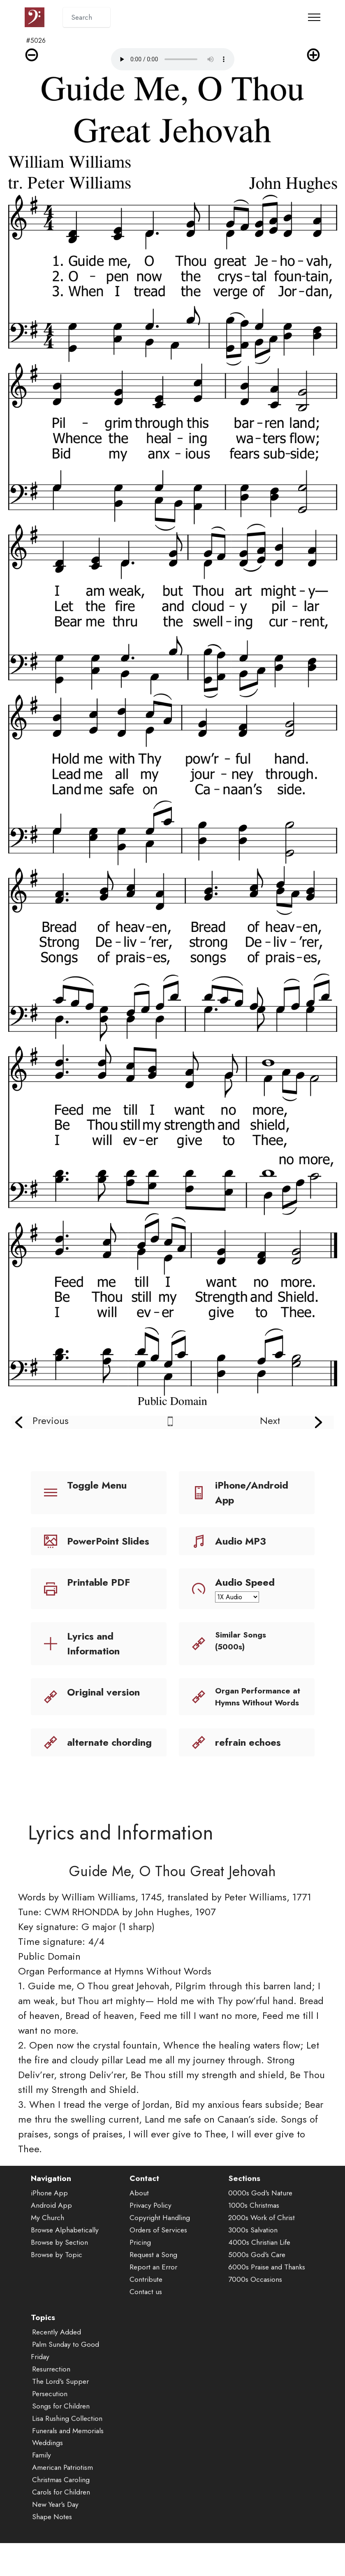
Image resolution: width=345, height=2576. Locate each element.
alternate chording (109, 1742)
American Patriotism (62, 2498)
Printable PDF (98, 1582)
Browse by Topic (56, 2285)
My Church (47, 2249)
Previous (50, 1420)
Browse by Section (59, 2273)
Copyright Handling (160, 2249)
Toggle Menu (97, 1485)
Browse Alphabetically (65, 2261)
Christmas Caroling (61, 2511)
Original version (103, 1692)
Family (41, 2486)
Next (270, 1420)
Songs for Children (61, 2437)
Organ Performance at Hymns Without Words (257, 1696)
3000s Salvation (253, 2261)
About (139, 2224)
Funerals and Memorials (68, 2461)
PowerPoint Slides (108, 1541)
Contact (144, 2209)
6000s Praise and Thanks (266, 2298)
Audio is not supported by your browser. (172, 59)
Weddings (47, 2474)
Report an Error (153, 2298)
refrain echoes (248, 1742)
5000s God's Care (256, 2285)
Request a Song (153, 2285)
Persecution (49, 2424)
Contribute (146, 2310)
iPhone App (49, 2224)
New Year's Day (55, 2535)
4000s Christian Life (259, 2273)
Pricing (140, 2273)
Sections (244, 2209)
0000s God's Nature (260, 2224)
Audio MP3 (240, 1541)
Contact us (146, 2322)
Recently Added (56, 2363)
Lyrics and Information (93, 1643)
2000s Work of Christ (261, 2249)
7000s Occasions (255, 2310)
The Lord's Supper (60, 2412)
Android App (51, 2236)
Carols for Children (61, 2523)
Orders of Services (158, 2261)
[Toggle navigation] (314, 17)
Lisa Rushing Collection (67, 2449)
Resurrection (51, 2400)
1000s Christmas (253, 2236)
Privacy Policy (150, 2236)
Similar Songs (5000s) (240, 1640)
